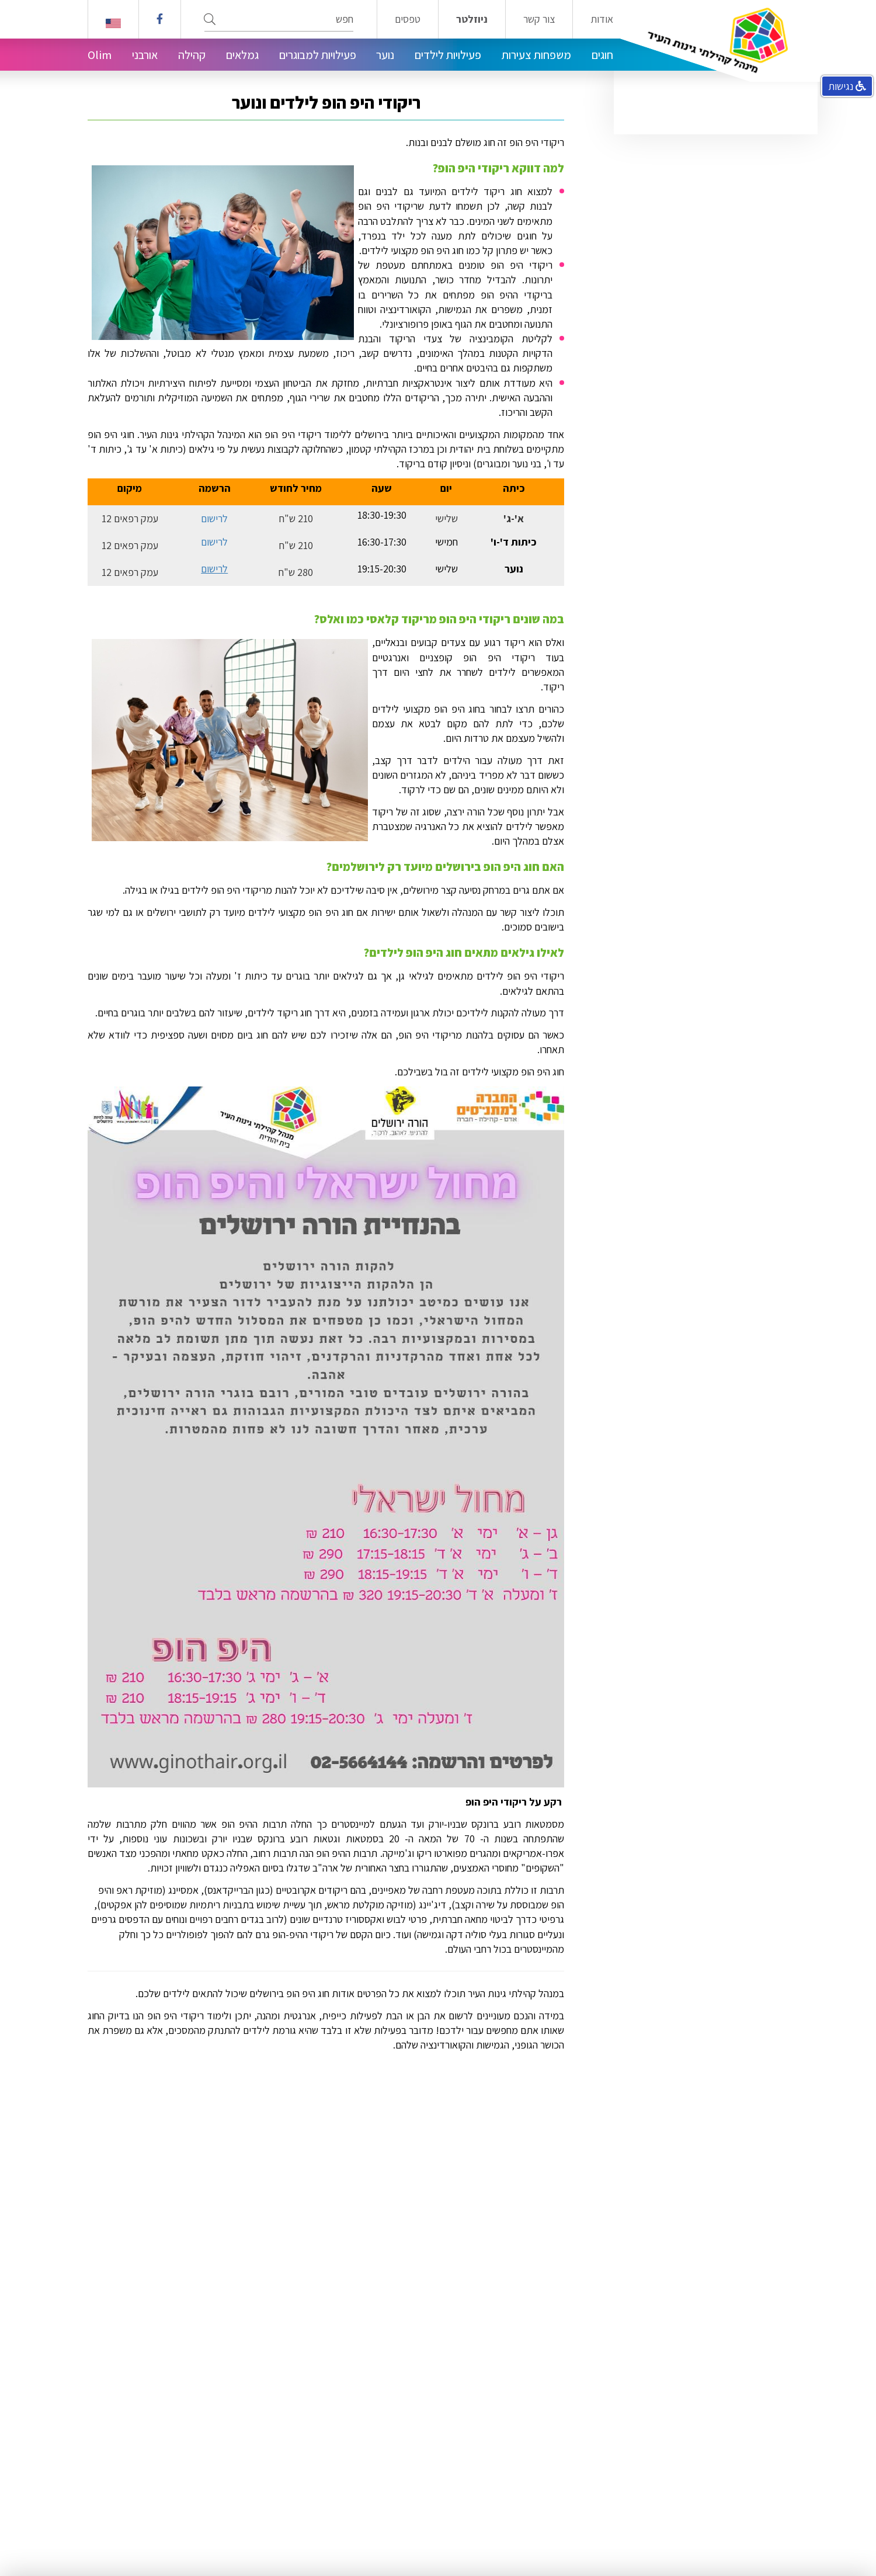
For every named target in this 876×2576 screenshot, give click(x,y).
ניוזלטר (472, 19)
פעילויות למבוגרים (317, 55)
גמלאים (242, 55)
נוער (385, 55)
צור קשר (539, 19)
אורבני (145, 55)
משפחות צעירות (536, 55)
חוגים (602, 55)
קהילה (192, 55)
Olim (100, 55)
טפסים (407, 19)
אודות (601, 19)
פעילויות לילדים (448, 55)
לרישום (214, 518)
